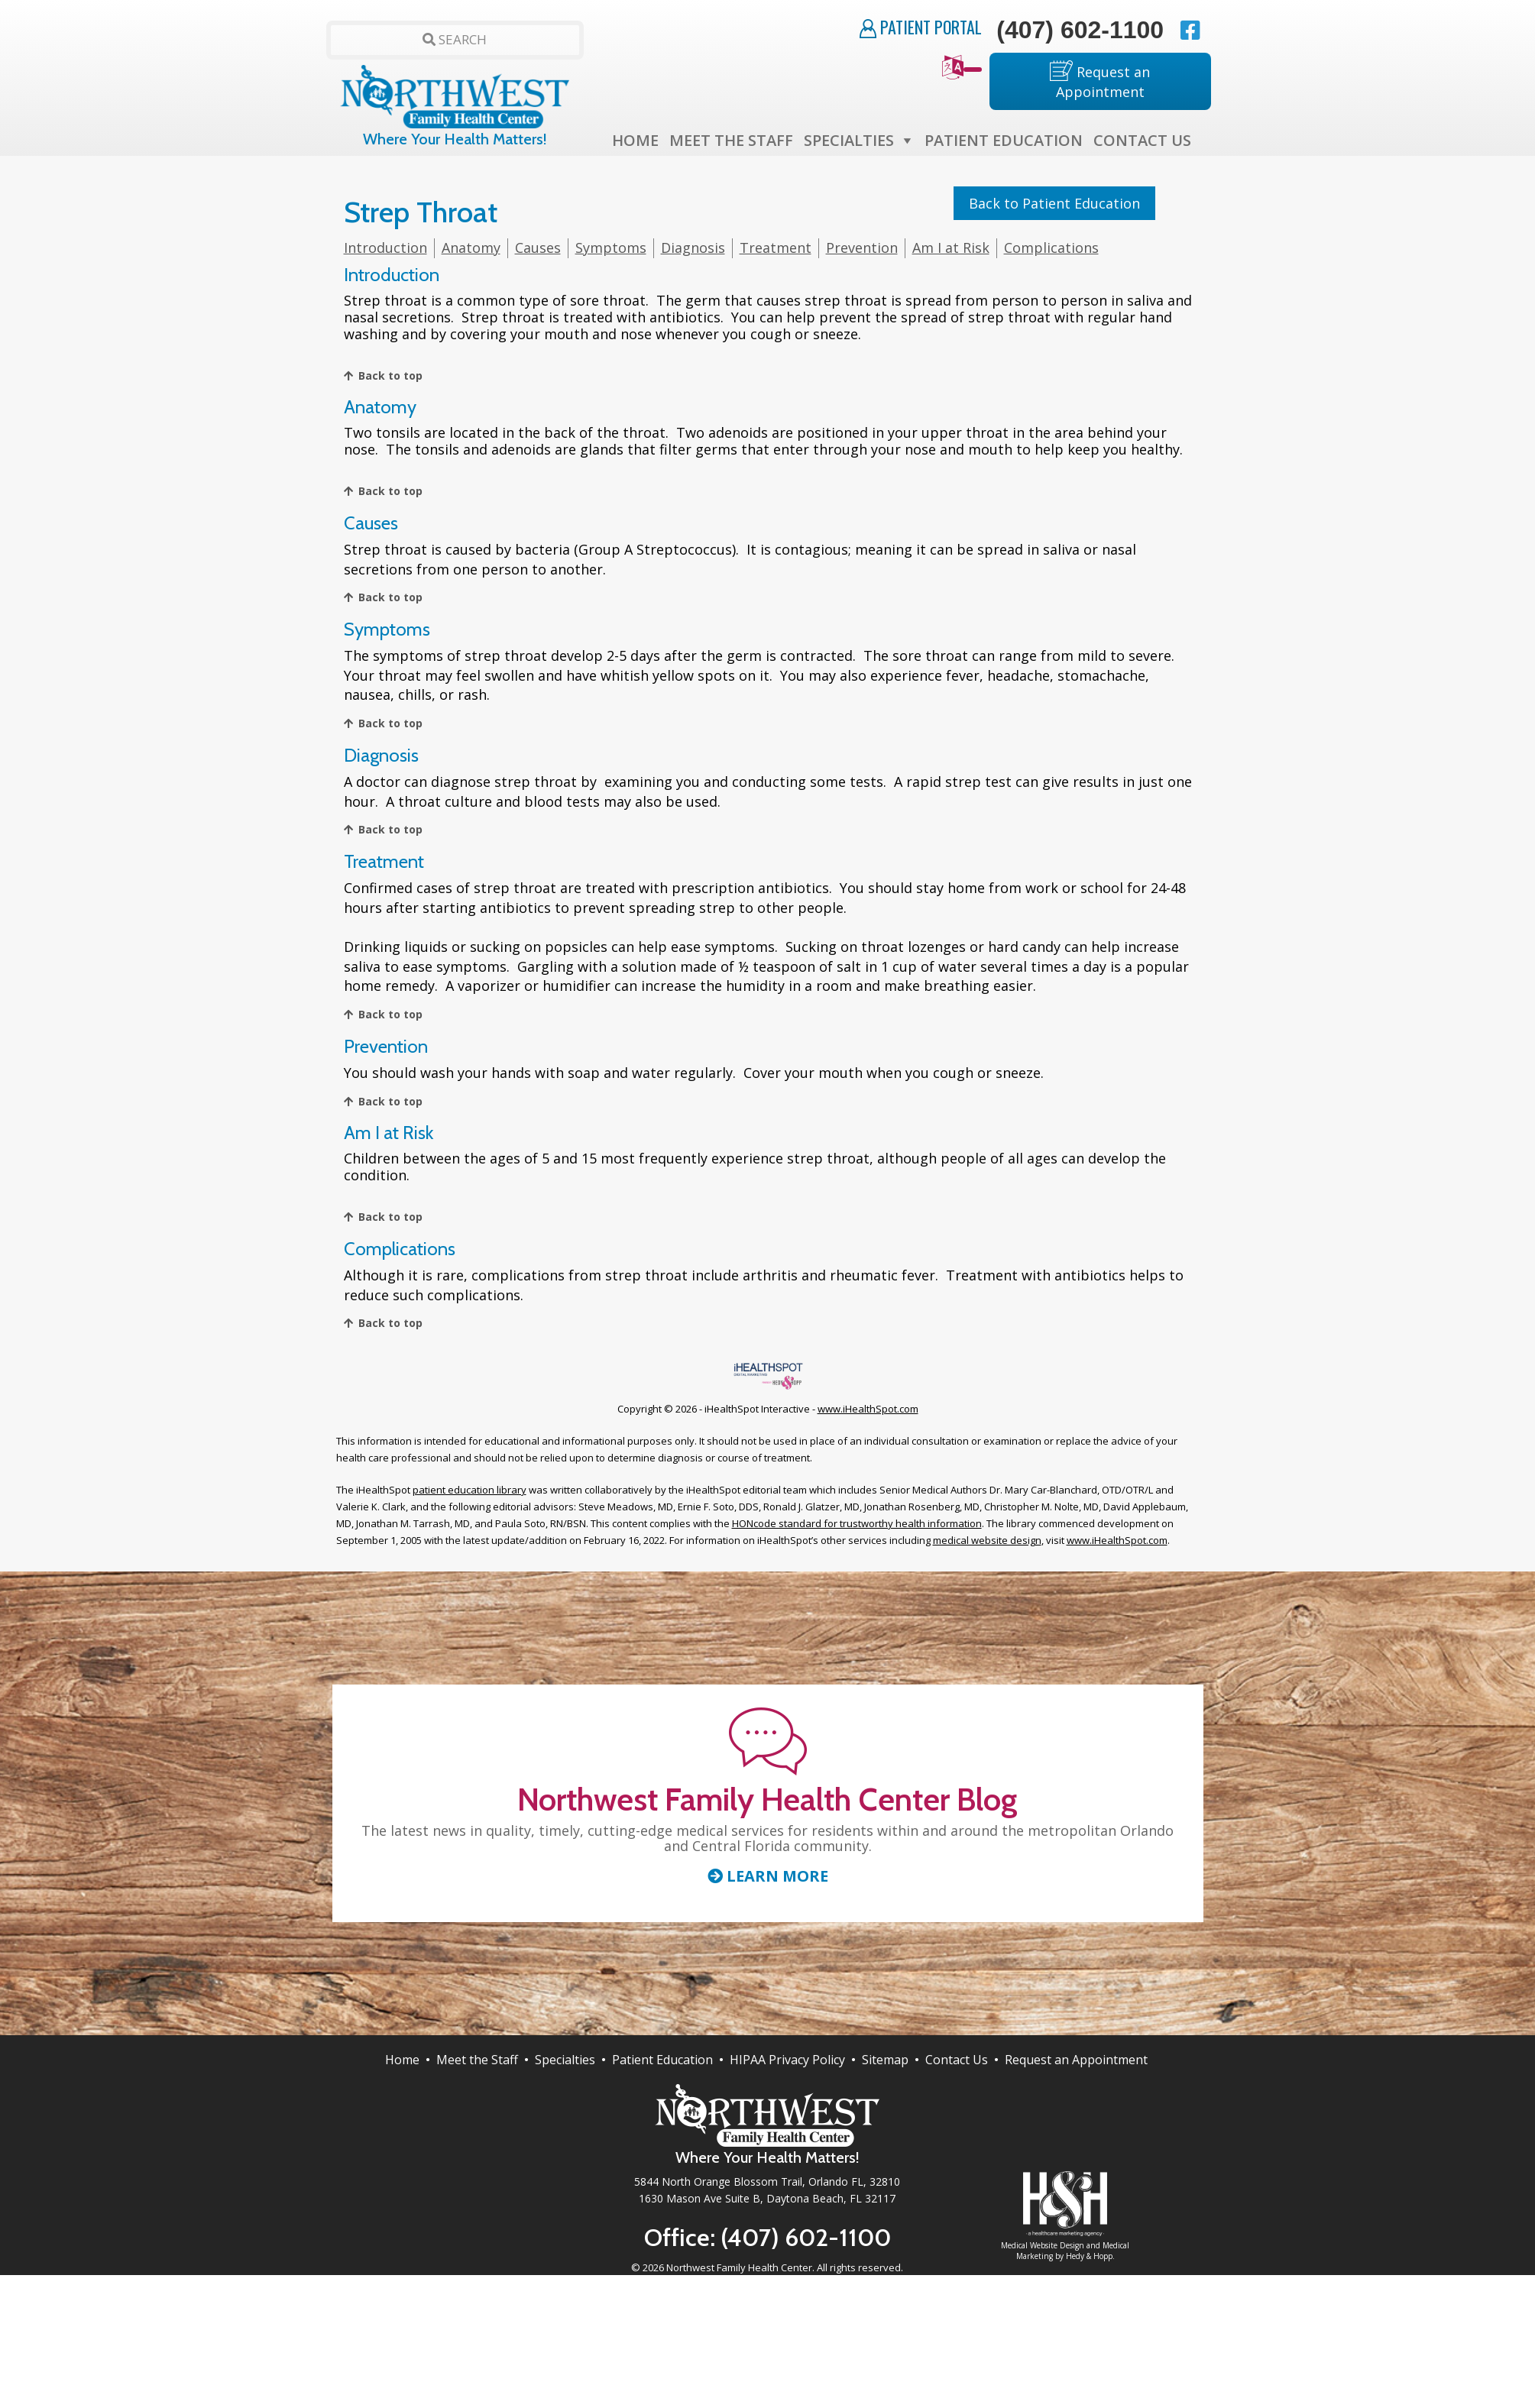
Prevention (862, 247)
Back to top (390, 375)
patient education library (469, 1490)
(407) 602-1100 (1080, 30)
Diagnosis (693, 247)
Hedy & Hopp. (1090, 2256)
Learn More (768, 1876)
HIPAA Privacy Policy (787, 2059)
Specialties (849, 140)
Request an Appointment (1100, 80)
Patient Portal (921, 27)
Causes (538, 247)
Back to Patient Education (1054, 203)
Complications (1051, 247)
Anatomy (471, 247)
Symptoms (610, 247)
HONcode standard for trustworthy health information (857, 1523)
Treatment (775, 247)
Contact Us (1142, 140)
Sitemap (885, 2059)
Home (635, 140)
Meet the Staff (731, 140)
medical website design (987, 1540)
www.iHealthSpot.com (868, 1409)
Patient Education (1004, 140)
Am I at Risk (950, 247)
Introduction (385, 247)
